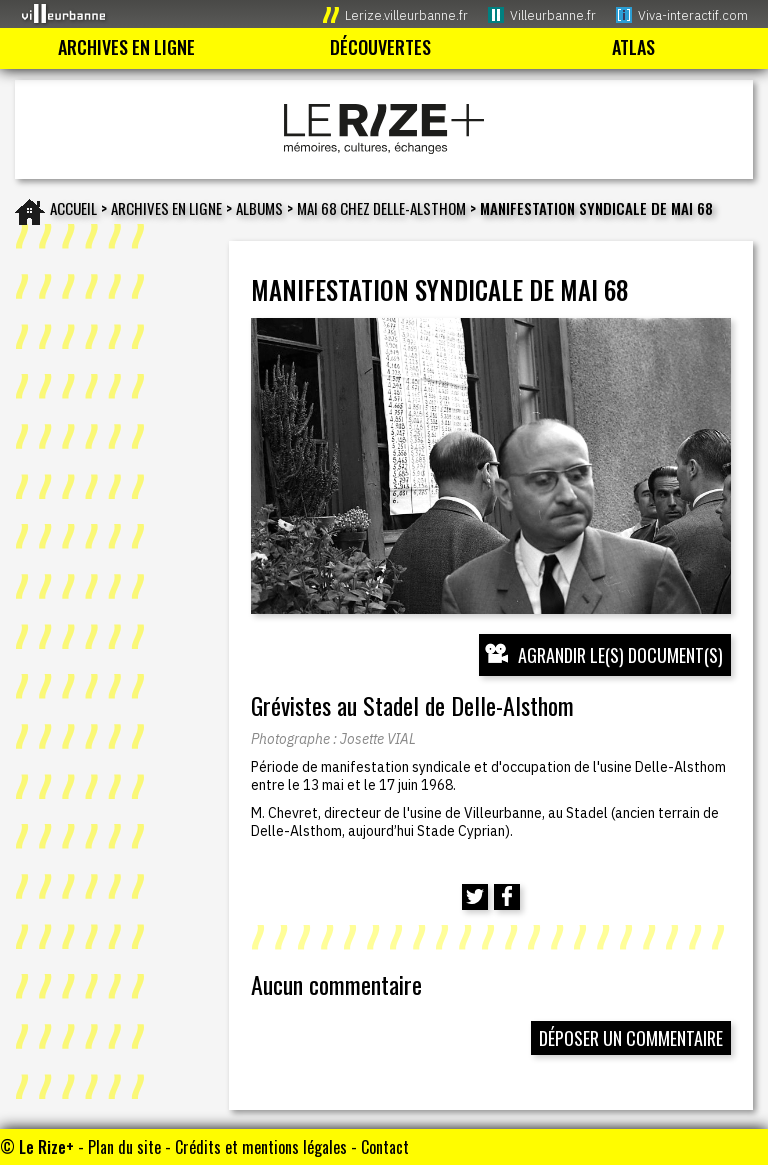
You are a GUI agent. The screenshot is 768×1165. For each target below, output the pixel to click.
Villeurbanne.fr (553, 15)
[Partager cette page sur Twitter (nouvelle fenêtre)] (475, 897)
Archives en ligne (166, 208)
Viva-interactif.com (693, 15)
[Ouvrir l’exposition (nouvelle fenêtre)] (490, 466)
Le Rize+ (46, 1147)
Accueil (73, 208)
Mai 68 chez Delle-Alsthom (381, 208)
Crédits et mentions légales (261, 1147)
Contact (385, 1147)
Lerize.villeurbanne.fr (406, 15)
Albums (259, 208)
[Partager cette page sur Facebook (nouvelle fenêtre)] (507, 897)
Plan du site (124, 1147)
